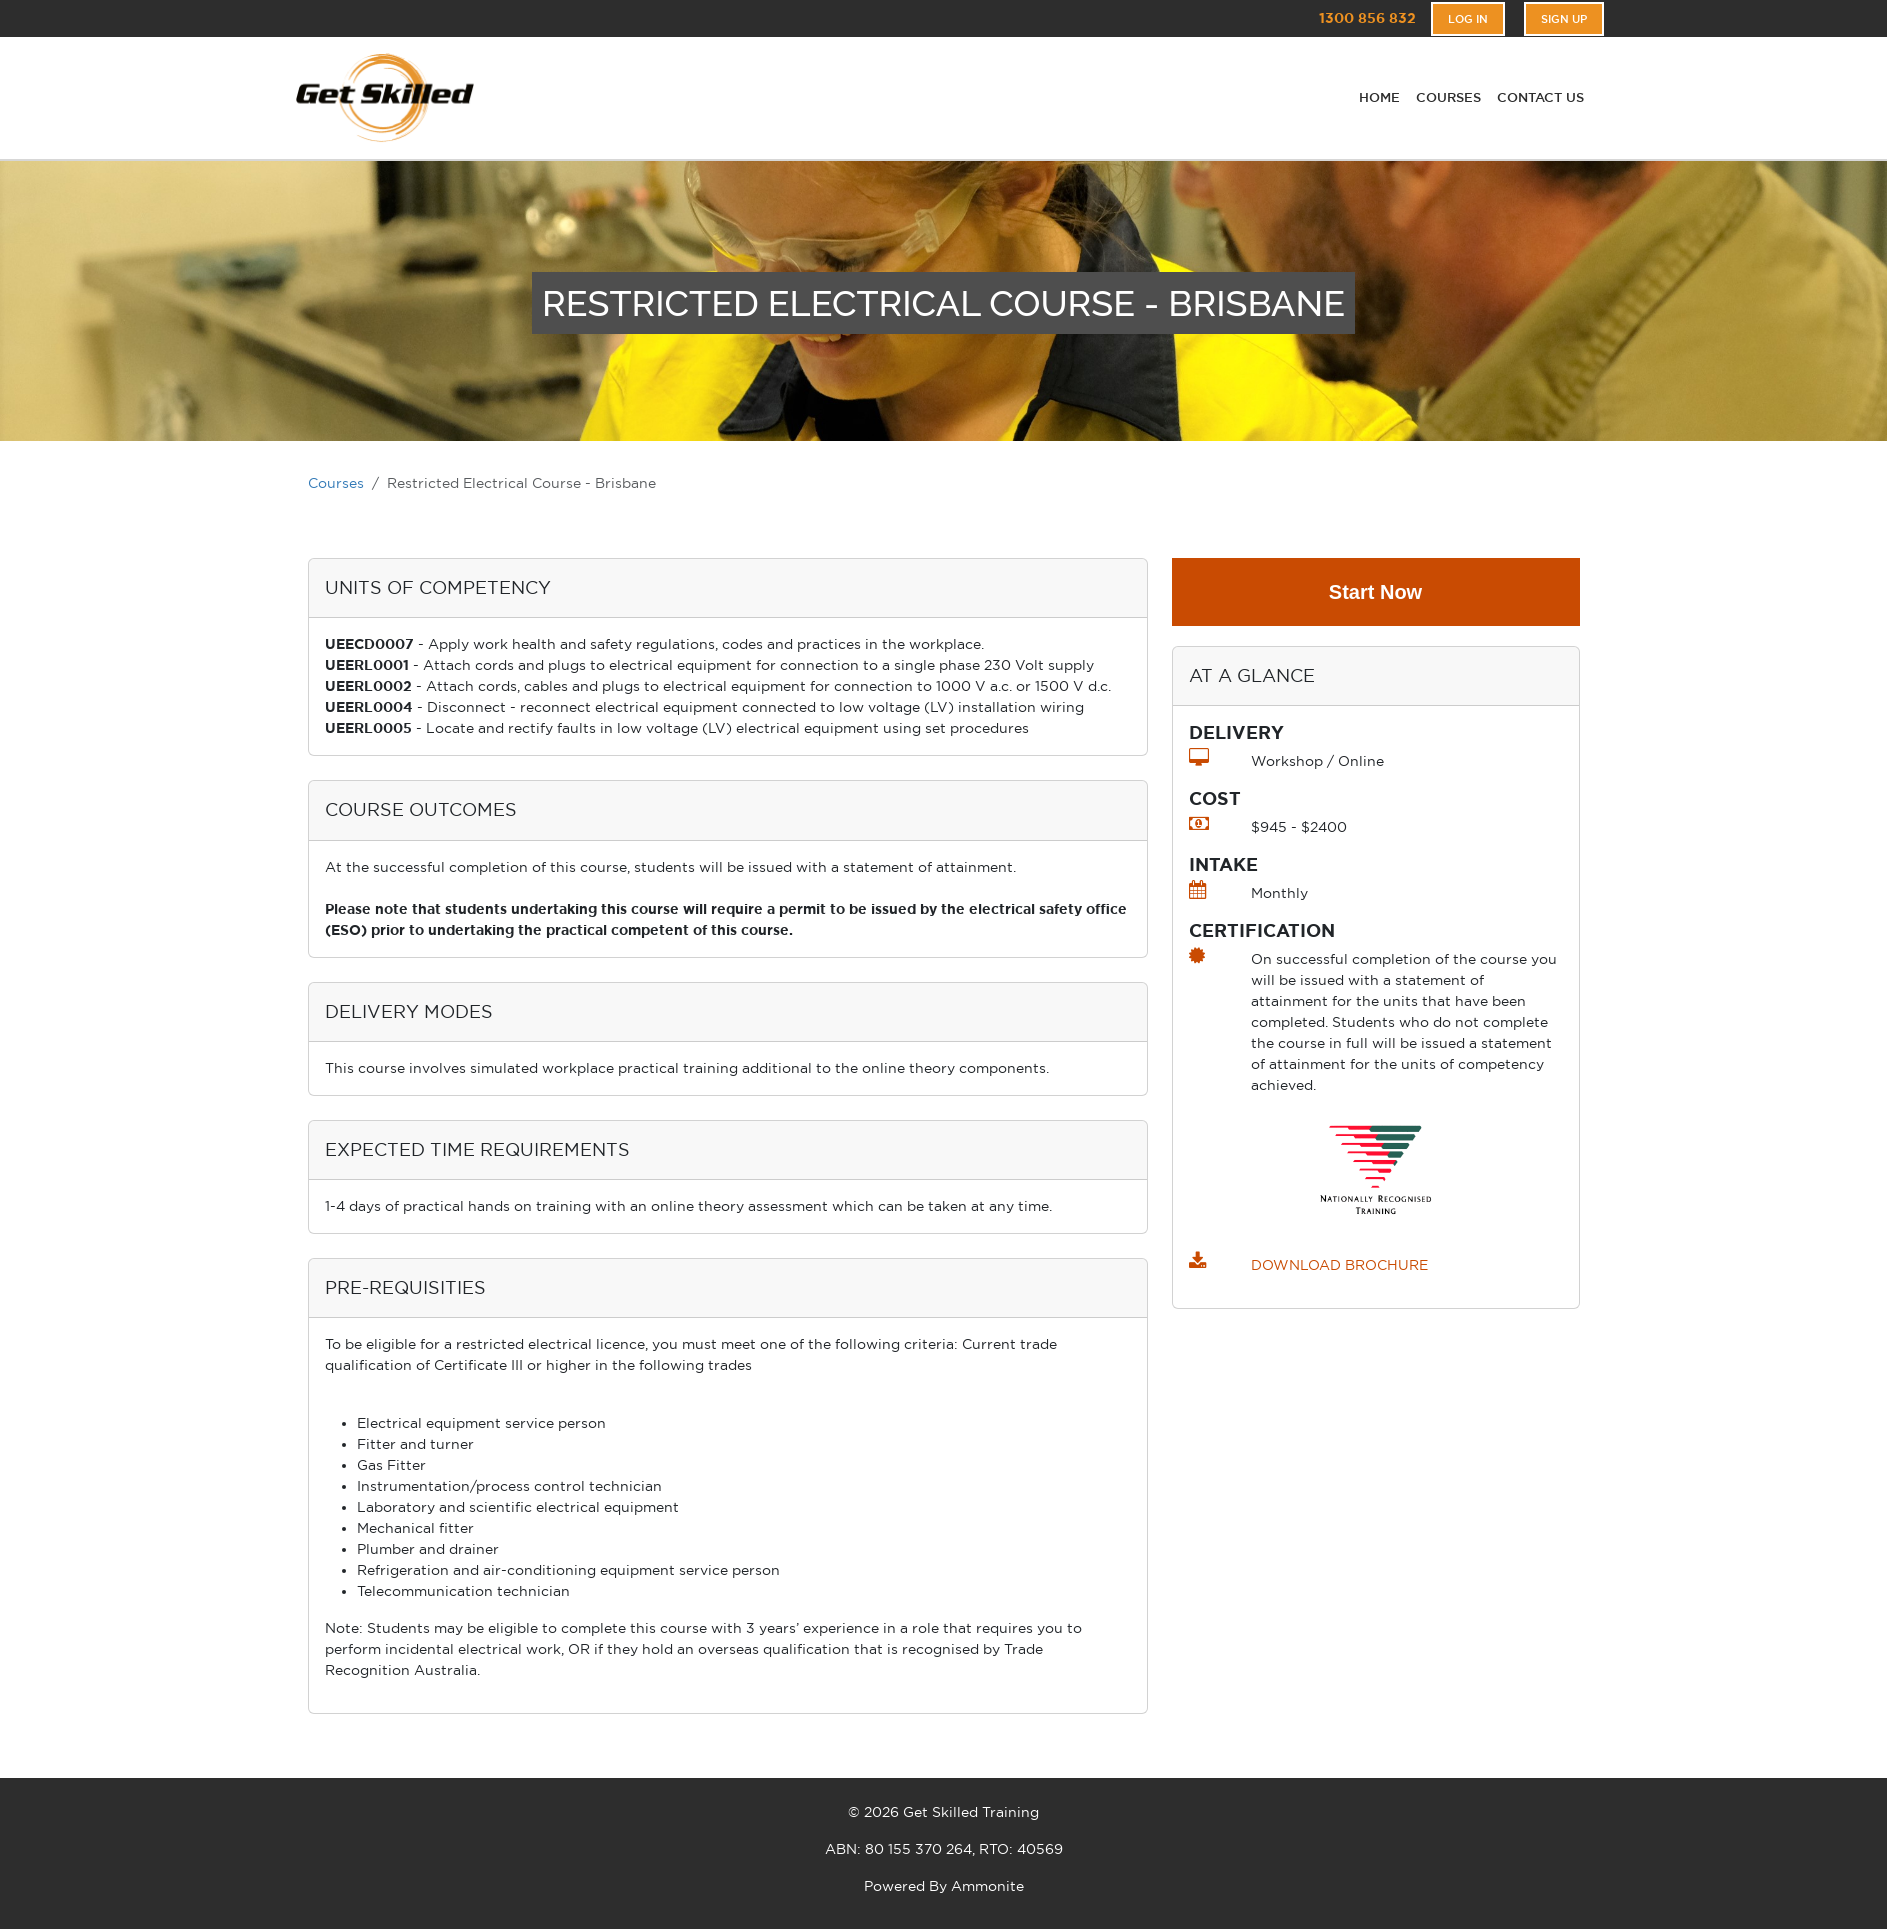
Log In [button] (1468, 19)
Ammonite (987, 1886)
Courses (336, 483)
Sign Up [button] (1564, 19)
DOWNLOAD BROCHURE (1339, 1265)
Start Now (1375, 592)
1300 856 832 (1367, 18)
